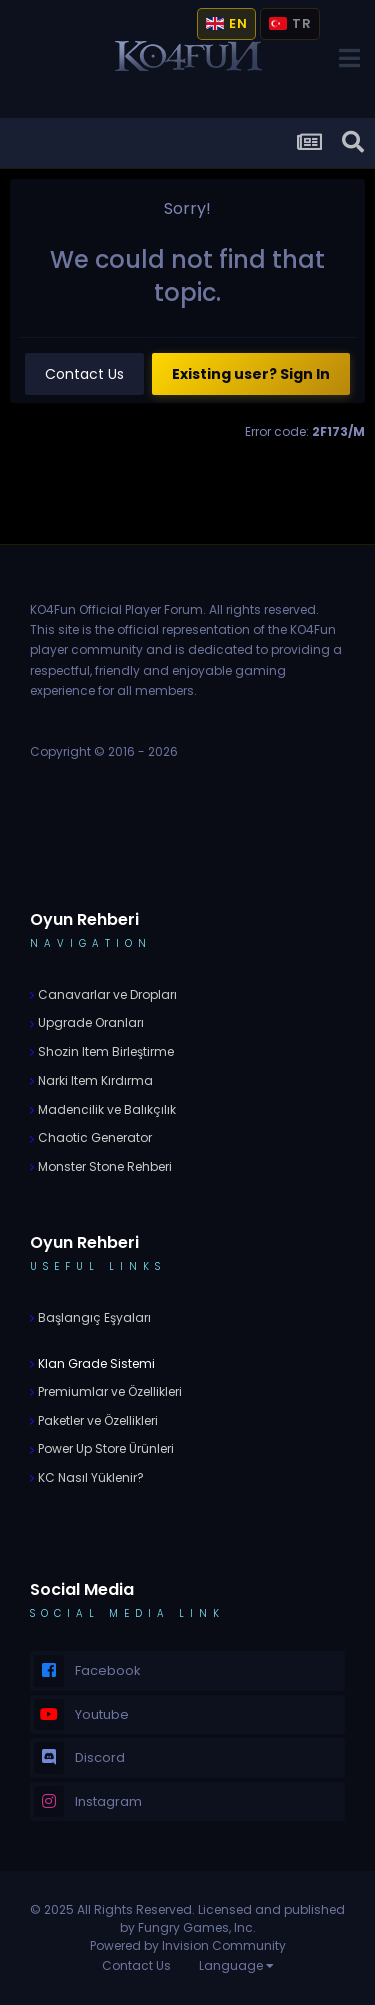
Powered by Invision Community (188, 1945)
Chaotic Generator (93, 1137)
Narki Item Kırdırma (94, 1080)
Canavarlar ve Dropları (106, 994)
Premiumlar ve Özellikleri (108, 1391)
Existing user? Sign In (251, 374)
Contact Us (84, 374)
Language (236, 1965)
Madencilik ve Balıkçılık (105, 1109)
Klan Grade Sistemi (95, 1363)
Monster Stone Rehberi (103, 1166)
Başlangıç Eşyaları (93, 1317)
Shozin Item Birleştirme (104, 1051)
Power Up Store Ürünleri (104, 1448)
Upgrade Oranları (89, 1022)
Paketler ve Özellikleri (96, 1420)
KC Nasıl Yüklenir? (89, 1477)
